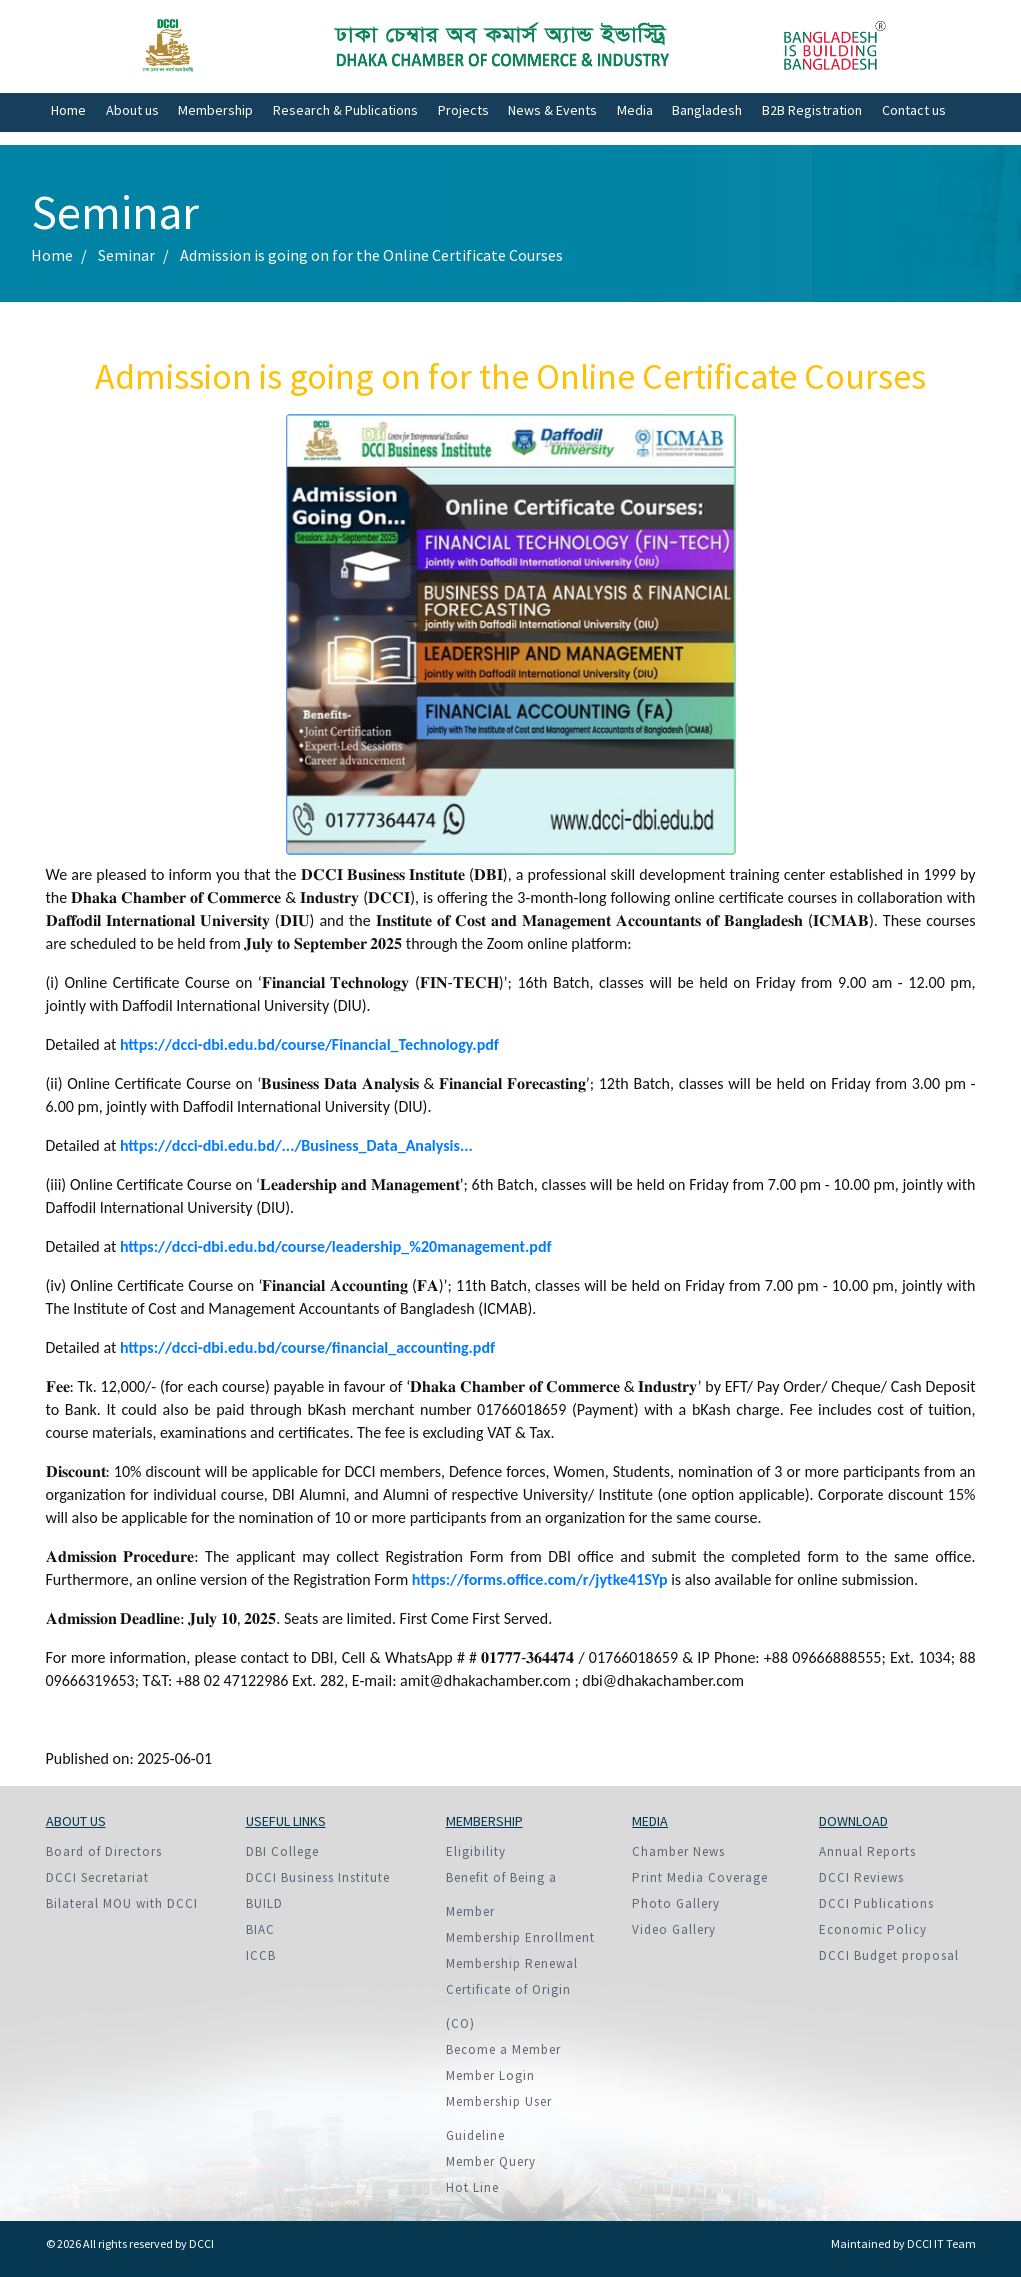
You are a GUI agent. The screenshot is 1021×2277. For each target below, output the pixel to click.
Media (635, 110)
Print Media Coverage (700, 1877)
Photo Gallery (676, 1903)
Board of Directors (104, 1851)
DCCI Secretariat (97, 1877)
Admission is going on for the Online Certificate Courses (371, 255)
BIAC (260, 1929)
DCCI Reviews (861, 1877)
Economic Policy (873, 1929)
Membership (215, 110)
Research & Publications (345, 110)
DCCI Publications (876, 1903)
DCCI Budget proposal (889, 1955)
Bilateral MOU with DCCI (122, 1903)
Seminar (126, 255)
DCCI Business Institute (318, 1877)
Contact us (914, 110)
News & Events (552, 110)
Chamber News (678, 1851)
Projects (463, 110)
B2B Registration (812, 110)
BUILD (264, 1903)
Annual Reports (867, 1851)
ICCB (261, 1955)
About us (132, 110)
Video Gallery (674, 1929)
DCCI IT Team (941, 2243)
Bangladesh (707, 110)
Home (68, 110)
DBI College (282, 1851)
